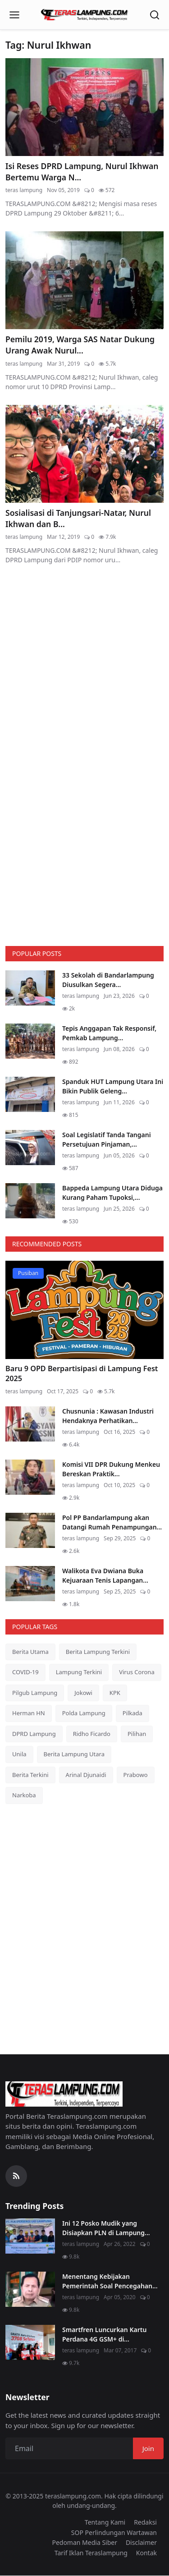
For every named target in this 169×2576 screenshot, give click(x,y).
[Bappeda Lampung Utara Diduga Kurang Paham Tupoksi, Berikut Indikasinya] (30, 1200)
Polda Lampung (83, 1713)
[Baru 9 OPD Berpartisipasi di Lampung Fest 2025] (84, 1310)
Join (148, 2448)
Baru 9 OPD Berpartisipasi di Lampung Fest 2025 (81, 1374)
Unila (19, 1754)
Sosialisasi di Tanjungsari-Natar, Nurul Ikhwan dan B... (78, 518)
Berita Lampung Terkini (98, 1652)
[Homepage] (85, 15)
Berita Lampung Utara (74, 1754)
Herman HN (28, 1713)
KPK (115, 1693)
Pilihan (137, 1734)
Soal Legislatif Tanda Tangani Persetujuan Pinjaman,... (106, 1139)
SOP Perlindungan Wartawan (114, 2532)
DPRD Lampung (34, 1734)
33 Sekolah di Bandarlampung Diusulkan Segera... (108, 980)
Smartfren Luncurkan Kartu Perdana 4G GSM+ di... (104, 2334)
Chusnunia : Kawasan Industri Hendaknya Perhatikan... (108, 1416)
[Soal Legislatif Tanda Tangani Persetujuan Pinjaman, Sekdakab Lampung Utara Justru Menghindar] (30, 1147)
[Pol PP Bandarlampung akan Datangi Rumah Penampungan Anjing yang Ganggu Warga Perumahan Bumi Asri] (30, 1530)
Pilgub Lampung (34, 1693)
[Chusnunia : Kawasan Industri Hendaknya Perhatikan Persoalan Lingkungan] (30, 1424)
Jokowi (83, 1693)
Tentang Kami (105, 2522)
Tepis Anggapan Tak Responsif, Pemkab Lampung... (109, 1033)
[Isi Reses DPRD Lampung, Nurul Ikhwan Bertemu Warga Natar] (84, 107)
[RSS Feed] (16, 2176)
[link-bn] (84, 668)
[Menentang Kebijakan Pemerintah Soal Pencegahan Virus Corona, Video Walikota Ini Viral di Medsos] (30, 2289)
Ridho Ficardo (91, 1734)
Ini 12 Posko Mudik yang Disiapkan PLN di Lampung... (106, 2228)
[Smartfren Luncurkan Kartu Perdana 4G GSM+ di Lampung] (30, 2342)
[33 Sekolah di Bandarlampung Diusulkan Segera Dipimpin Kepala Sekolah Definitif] (30, 988)
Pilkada (132, 1713)
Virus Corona (137, 1672)
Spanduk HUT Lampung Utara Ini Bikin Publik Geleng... (112, 1086)
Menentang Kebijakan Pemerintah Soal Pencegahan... (110, 2281)
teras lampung (23, 190)
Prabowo (135, 1775)
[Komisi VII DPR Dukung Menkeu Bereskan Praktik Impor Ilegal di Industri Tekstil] (30, 1477)
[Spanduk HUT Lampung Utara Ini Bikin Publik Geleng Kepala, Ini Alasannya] (30, 1094)
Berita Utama (30, 1652)
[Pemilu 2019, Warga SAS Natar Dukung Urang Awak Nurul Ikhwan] (84, 280)
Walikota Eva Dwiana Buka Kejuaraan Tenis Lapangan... (105, 1575)
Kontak (146, 2552)
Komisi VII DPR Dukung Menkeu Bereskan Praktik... (111, 1469)
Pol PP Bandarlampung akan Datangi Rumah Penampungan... (112, 1522)
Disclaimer (141, 2542)
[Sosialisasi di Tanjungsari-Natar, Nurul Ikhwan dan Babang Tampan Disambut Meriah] (84, 454)
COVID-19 (25, 1672)
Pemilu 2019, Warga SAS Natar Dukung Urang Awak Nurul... (80, 345)
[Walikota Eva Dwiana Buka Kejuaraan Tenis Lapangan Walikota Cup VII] (30, 1583)
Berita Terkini (30, 1775)
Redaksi (145, 2522)
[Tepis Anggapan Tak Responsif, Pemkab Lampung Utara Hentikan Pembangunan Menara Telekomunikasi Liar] (30, 1041)
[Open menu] (14, 15)
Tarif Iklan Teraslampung (91, 2552)
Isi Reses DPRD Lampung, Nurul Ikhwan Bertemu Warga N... (82, 172)
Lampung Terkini (79, 1672)
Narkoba (24, 1795)
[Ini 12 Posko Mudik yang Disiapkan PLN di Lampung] (30, 2236)
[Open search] (154, 15)
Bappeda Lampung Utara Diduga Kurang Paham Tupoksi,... (112, 1193)
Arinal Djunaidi (86, 1775)
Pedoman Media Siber (84, 2542)
